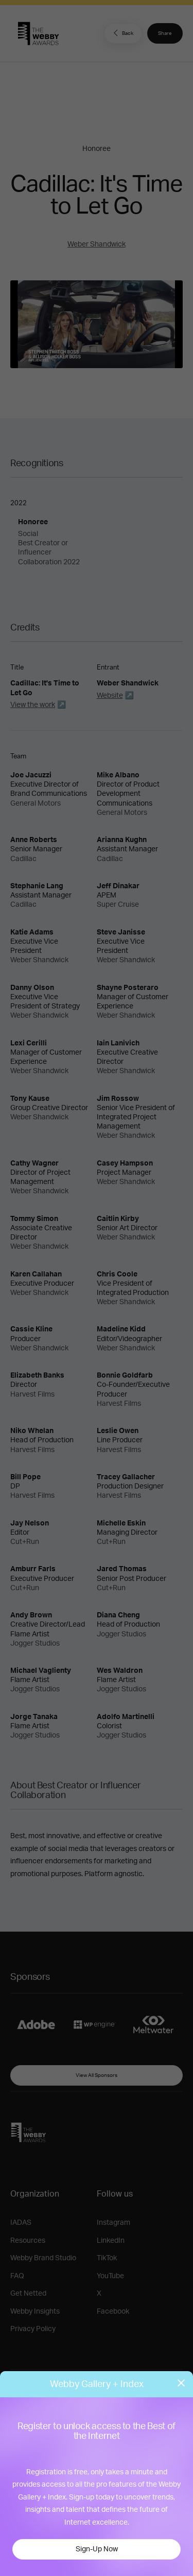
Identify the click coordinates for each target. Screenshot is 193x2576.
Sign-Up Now (97, 2549)
